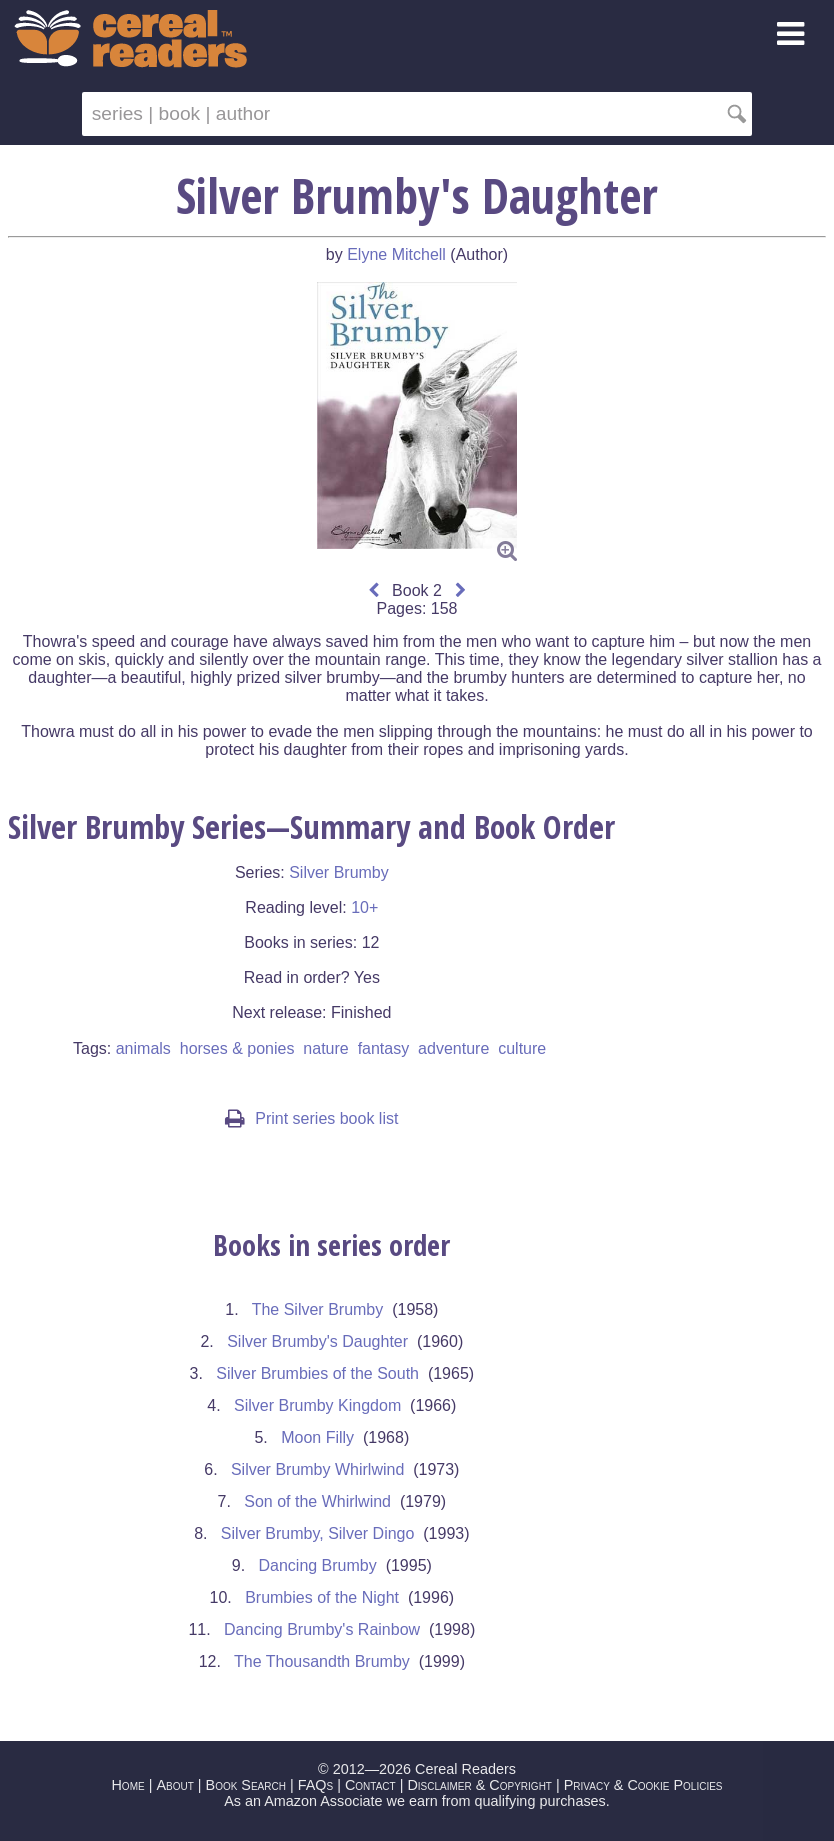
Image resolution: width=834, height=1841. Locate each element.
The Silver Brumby (318, 1309)
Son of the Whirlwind (317, 1501)
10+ (364, 907)
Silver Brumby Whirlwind (317, 1469)
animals (143, 1048)
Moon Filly (317, 1437)
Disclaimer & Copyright (479, 1785)
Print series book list (311, 1118)
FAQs (315, 1785)
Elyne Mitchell (396, 254)
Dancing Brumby (317, 1565)
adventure (453, 1048)
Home (127, 1785)
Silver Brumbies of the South (317, 1373)
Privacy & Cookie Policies (643, 1785)
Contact (370, 1785)
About (174, 1785)
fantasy (384, 1048)
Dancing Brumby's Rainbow (322, 1629)
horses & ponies (237, 1048)
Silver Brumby (339, 872)
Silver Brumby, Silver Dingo (318, 1533)
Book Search (246, 1785)
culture (522, 1048)
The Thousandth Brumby (322, 1661)
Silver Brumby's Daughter (317, 1341)
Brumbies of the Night (322, 1597)
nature (325, 1048)
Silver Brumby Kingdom (317, 1405)
